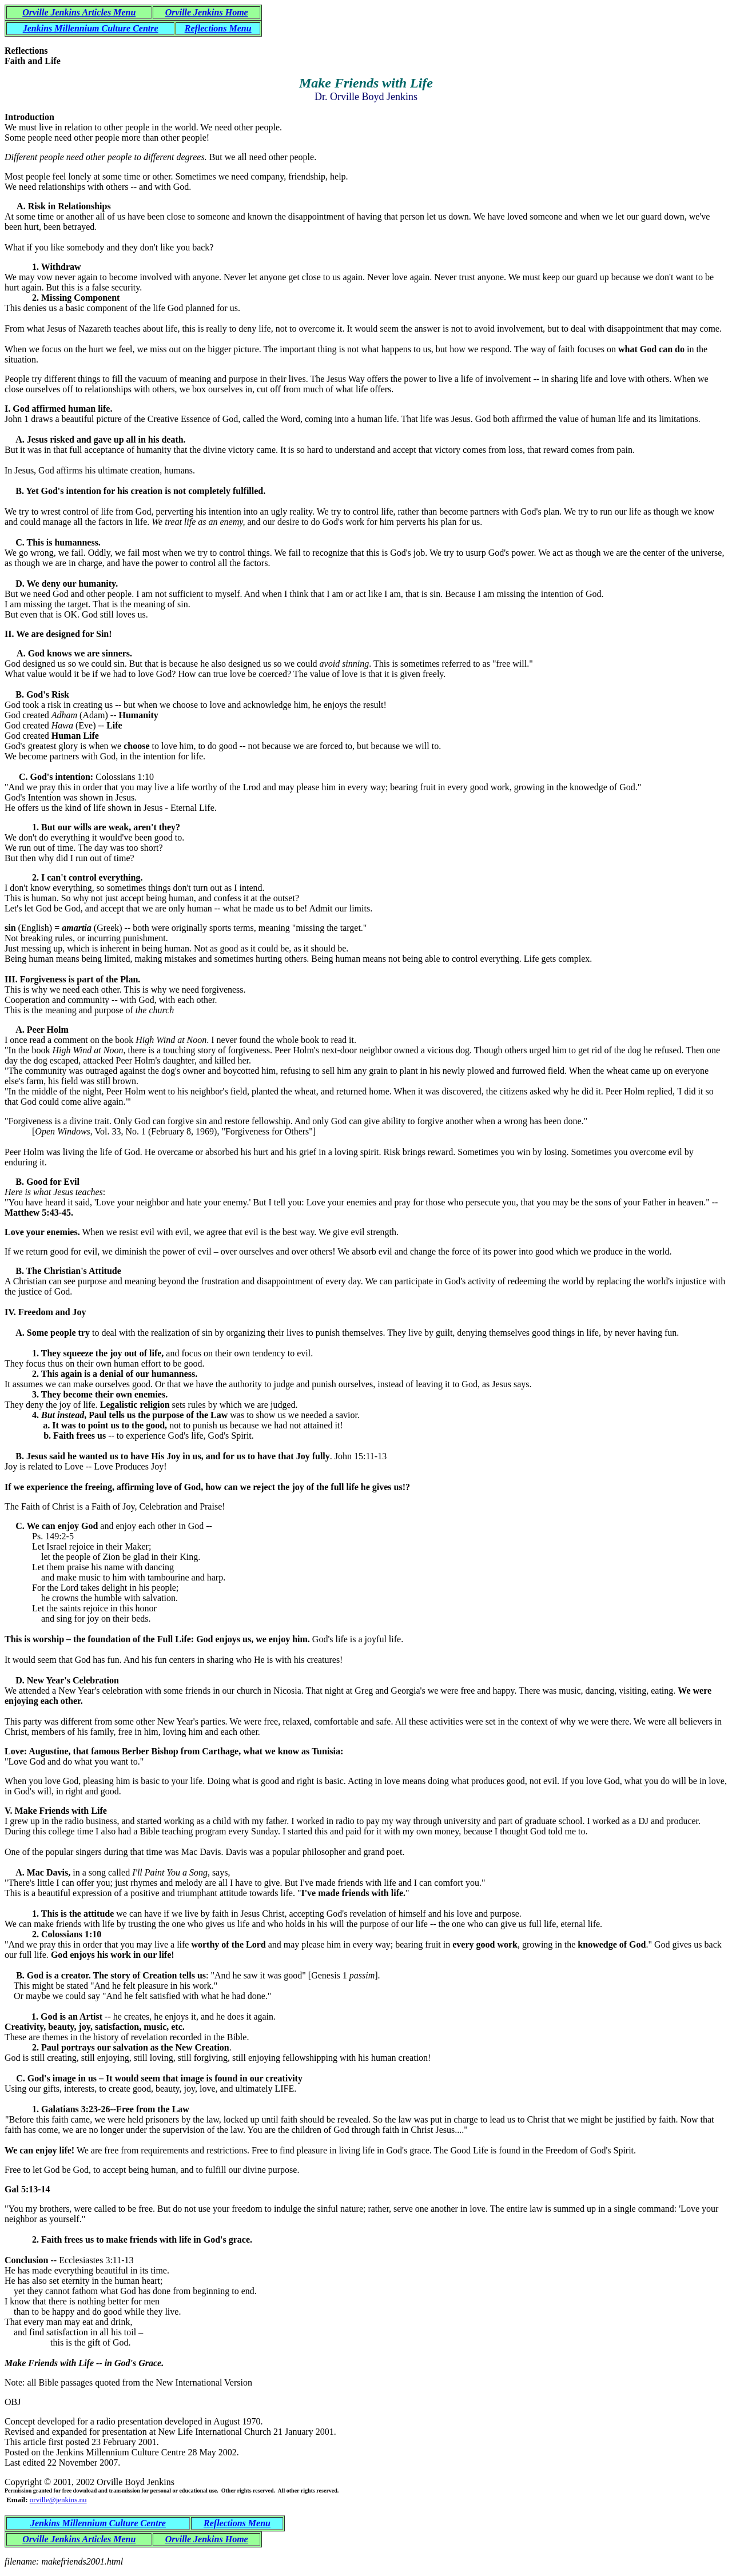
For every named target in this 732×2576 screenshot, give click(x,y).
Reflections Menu (218, 28)
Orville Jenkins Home (206, 12)
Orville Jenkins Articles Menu (79, 12)
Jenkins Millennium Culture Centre (90, 28)
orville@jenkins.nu (58, 2499)
